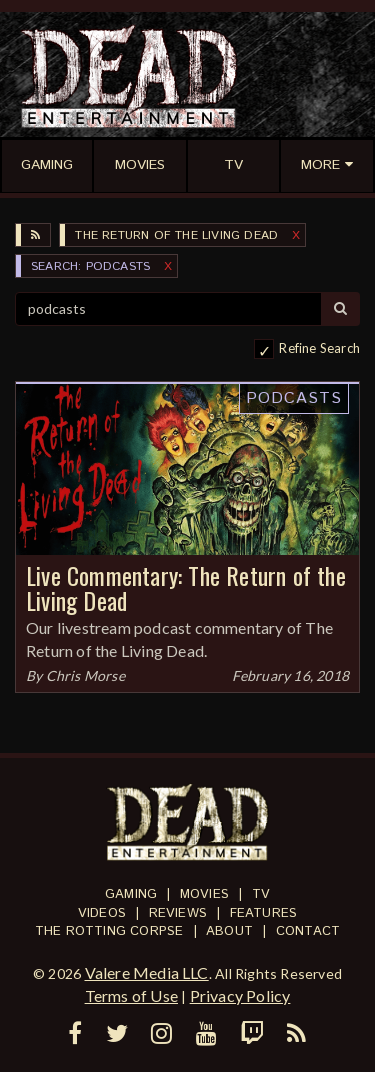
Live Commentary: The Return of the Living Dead (186, 587)
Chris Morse (85, 675)
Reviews (178, 913)
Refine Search (319, 348)
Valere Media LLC (147, 972)
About (229, 931)
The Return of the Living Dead (176, 235)
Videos (102, 913)
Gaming (131, 894)
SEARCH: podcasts (90, 266)
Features (264, 913)
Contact (308, 931)
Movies (204, 894)
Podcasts (294, 398)
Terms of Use (131, 995)
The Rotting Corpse (109, 931)
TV (261, 894)
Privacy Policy (240, 995)
